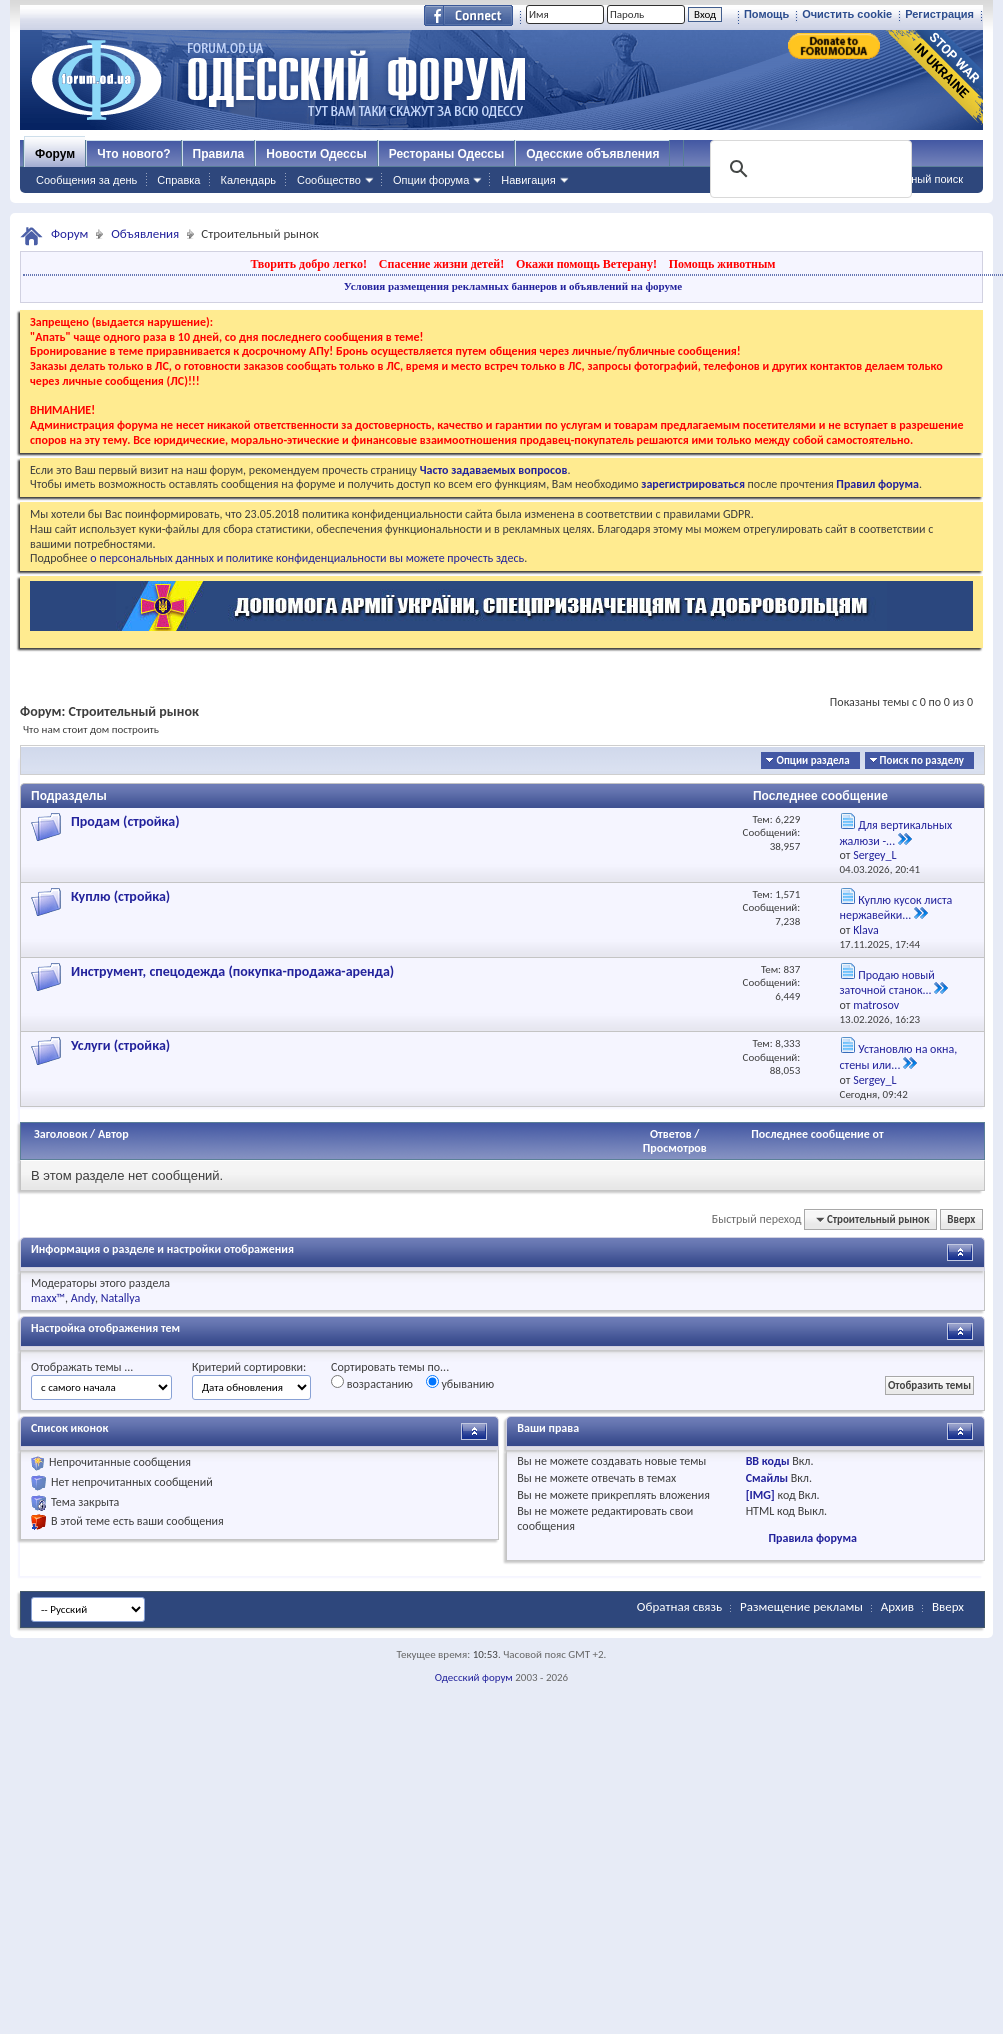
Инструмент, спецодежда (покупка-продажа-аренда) (232, 971)
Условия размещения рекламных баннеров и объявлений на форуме (513, 286)
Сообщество (329, 180)
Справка (178, 180)
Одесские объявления (592, 154)
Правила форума (812, 1538)
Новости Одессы (316, 154)
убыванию (460, 1383)
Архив (897, 1606)
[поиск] (809, 169)
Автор (113, 1134)
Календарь (248, 180)
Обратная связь (679, 1606)
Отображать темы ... (82, 1367)
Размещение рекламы (801, 1606)
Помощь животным (722, 264)
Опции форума (431, 180)
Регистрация (939, 14)
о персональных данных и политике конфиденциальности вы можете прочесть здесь (307, 558)
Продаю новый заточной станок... (887, 983)
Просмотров (675, 1148)
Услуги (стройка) (120, 1045)
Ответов (671, 1134)
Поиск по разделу (922, 760)
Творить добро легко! (308, 264)
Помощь (766, 14)
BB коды (768, 1461)
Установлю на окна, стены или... (899, 1057)
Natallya (121, 1298)
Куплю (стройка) (120, 896)
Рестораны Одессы (447, 154)
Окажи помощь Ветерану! (586, 264)
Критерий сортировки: (249, 1367)
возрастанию (372, 1383)
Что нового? (133, 154)
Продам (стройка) (125, 821)
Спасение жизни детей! (441, 264)
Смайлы (767, 1478)
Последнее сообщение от (817, 1134)
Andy (83, 1298)
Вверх (961, 1219)
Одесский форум (474, 1677)
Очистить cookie (847, 14)
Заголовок (60, 1134)
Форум (55, 154)
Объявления (145, 233)
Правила (219, 154)
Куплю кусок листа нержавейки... (896, 908)
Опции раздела (812, 760)
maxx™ (48, 1298)
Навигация (528, 180)
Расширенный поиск (911, 179)
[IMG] (760, 1495)
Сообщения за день (86, 180)
